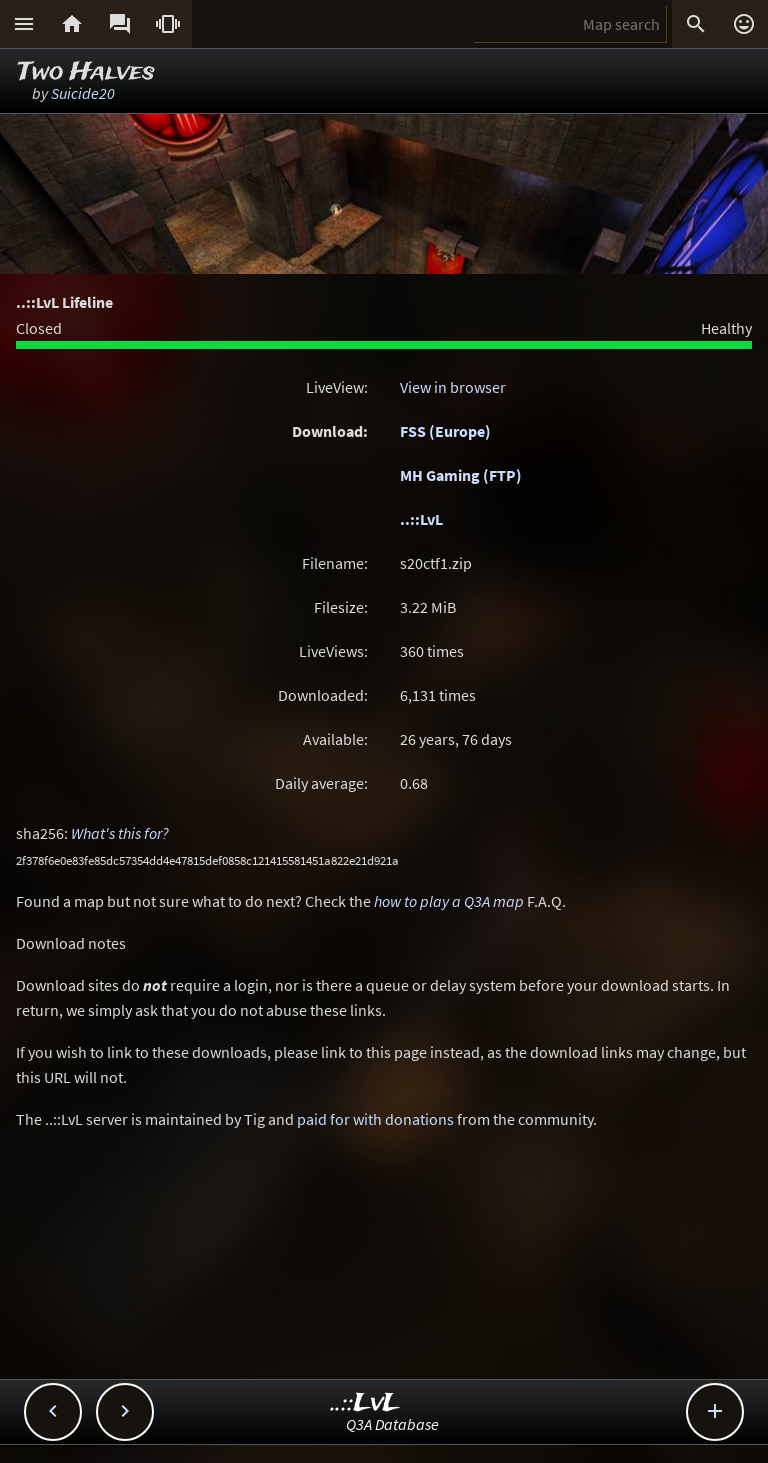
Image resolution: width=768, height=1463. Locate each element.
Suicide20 (83, 93)
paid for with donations (375, 1119)
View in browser (453, 387)
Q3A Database (392, 1424)
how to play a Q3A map (449, 901)
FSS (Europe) (445, 431)
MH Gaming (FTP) (461, 475)
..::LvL (421, 519)
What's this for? (120, 833)
